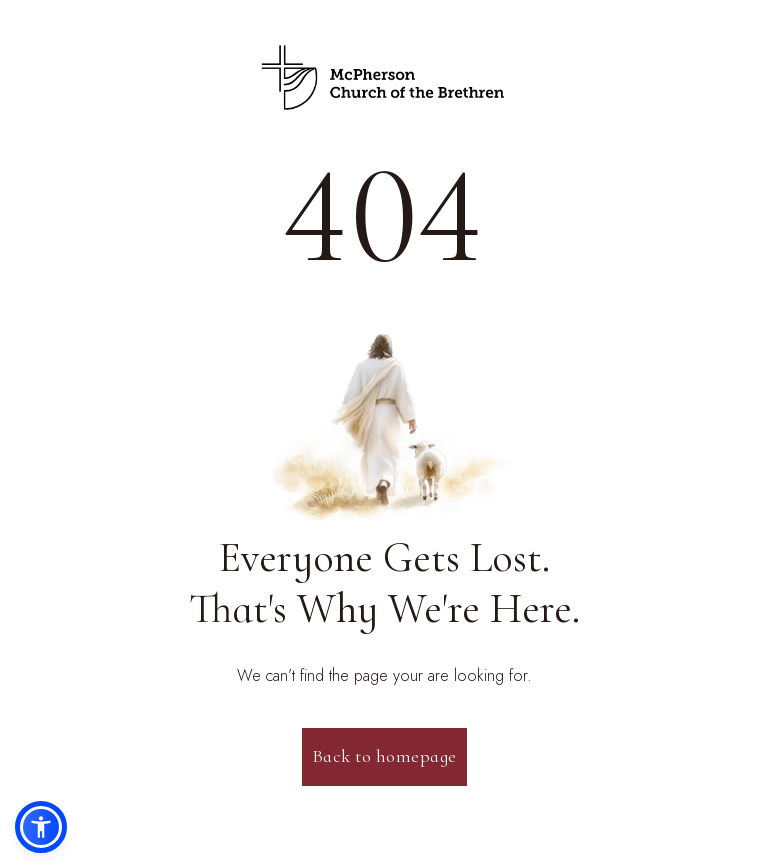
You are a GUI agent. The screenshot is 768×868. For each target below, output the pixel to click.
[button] (41, 827)
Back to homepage (384, 756)
